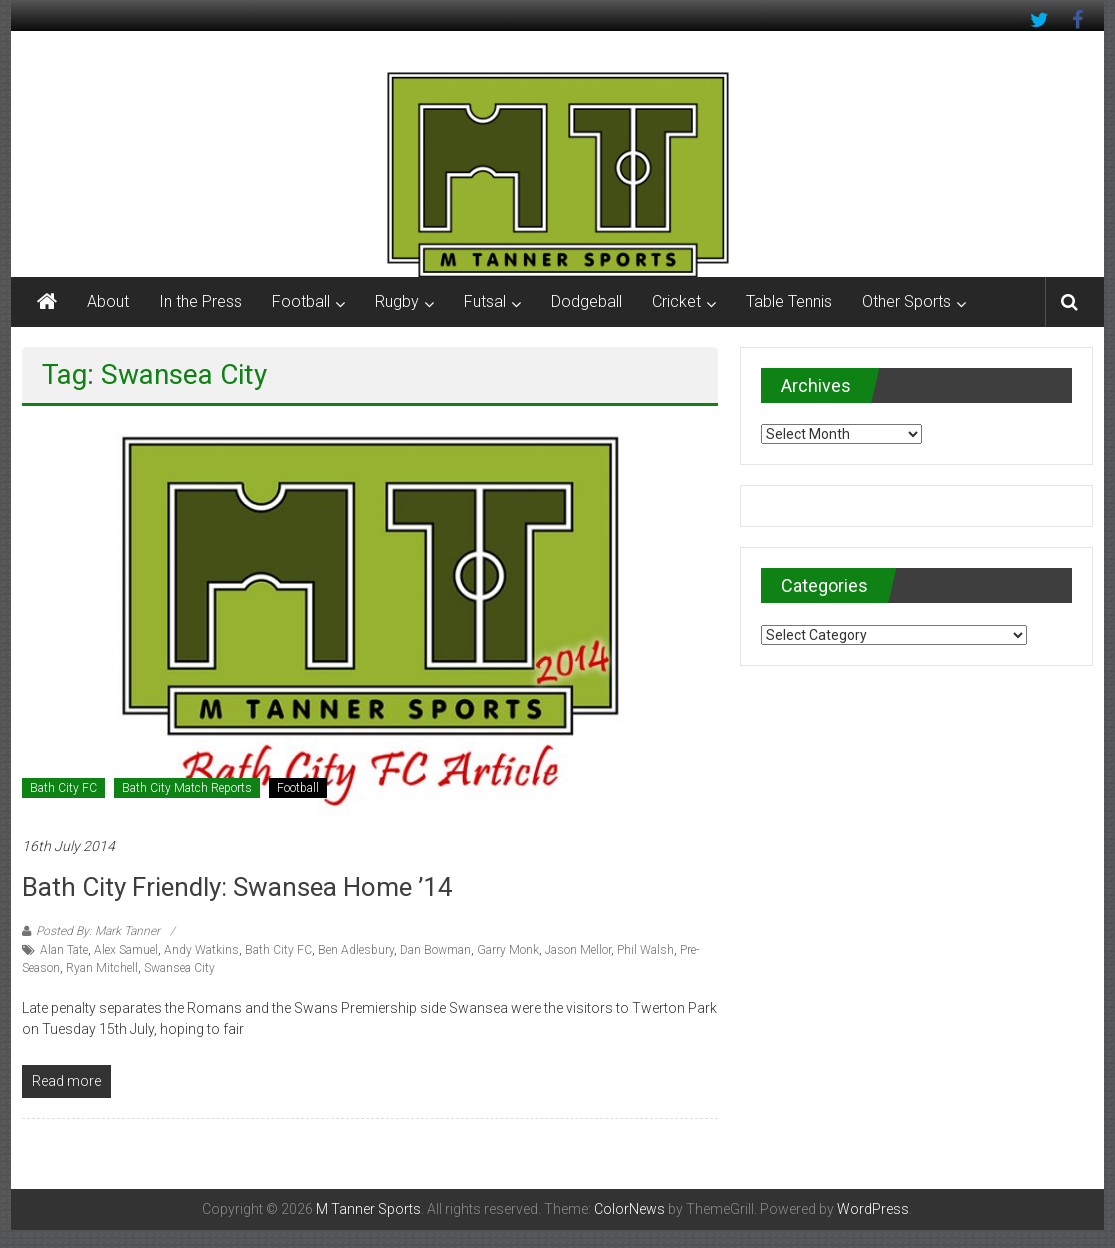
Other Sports (906, 301)
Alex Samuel (126, 950)
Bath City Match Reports (187, 788)
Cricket (676, 301)
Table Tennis (789, 301)
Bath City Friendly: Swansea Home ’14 (237, 887)
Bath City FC (63, 788)
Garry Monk (508, 950)
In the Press (200, 301)
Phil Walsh (645, 950)
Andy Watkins (201, 950)
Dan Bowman (435, 950)
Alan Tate (64, 950)
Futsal (485, 301)
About (108, 301)
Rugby (397, 301)
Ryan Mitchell (102, 968)
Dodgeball (586, 301)
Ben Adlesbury (356, 950)
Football (301, 301)
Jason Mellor (578, 950)
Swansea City (179, 968)
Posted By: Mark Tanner (98, 931)
